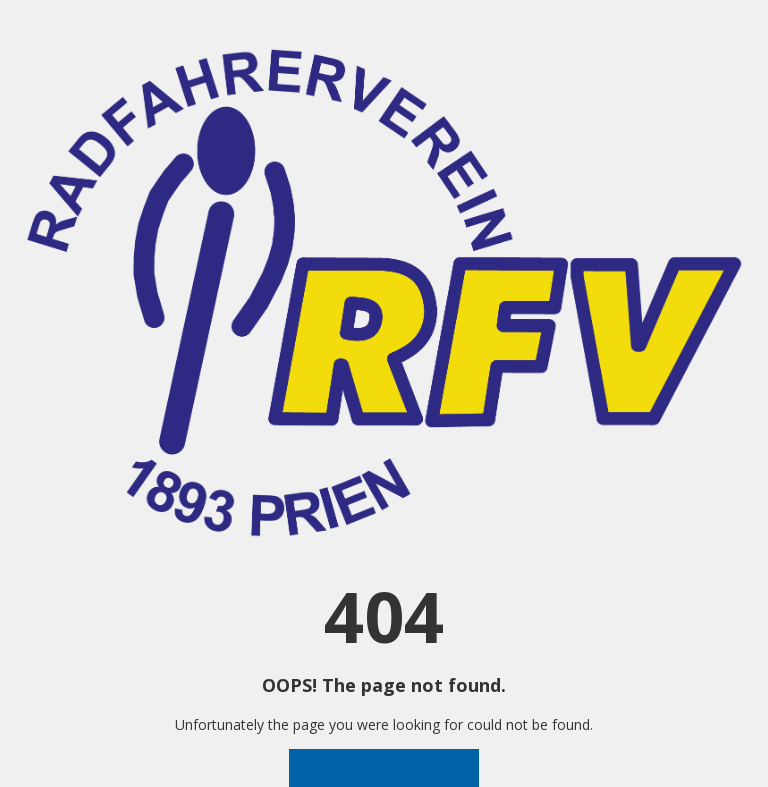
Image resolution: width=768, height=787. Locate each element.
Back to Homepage (384, 767)
